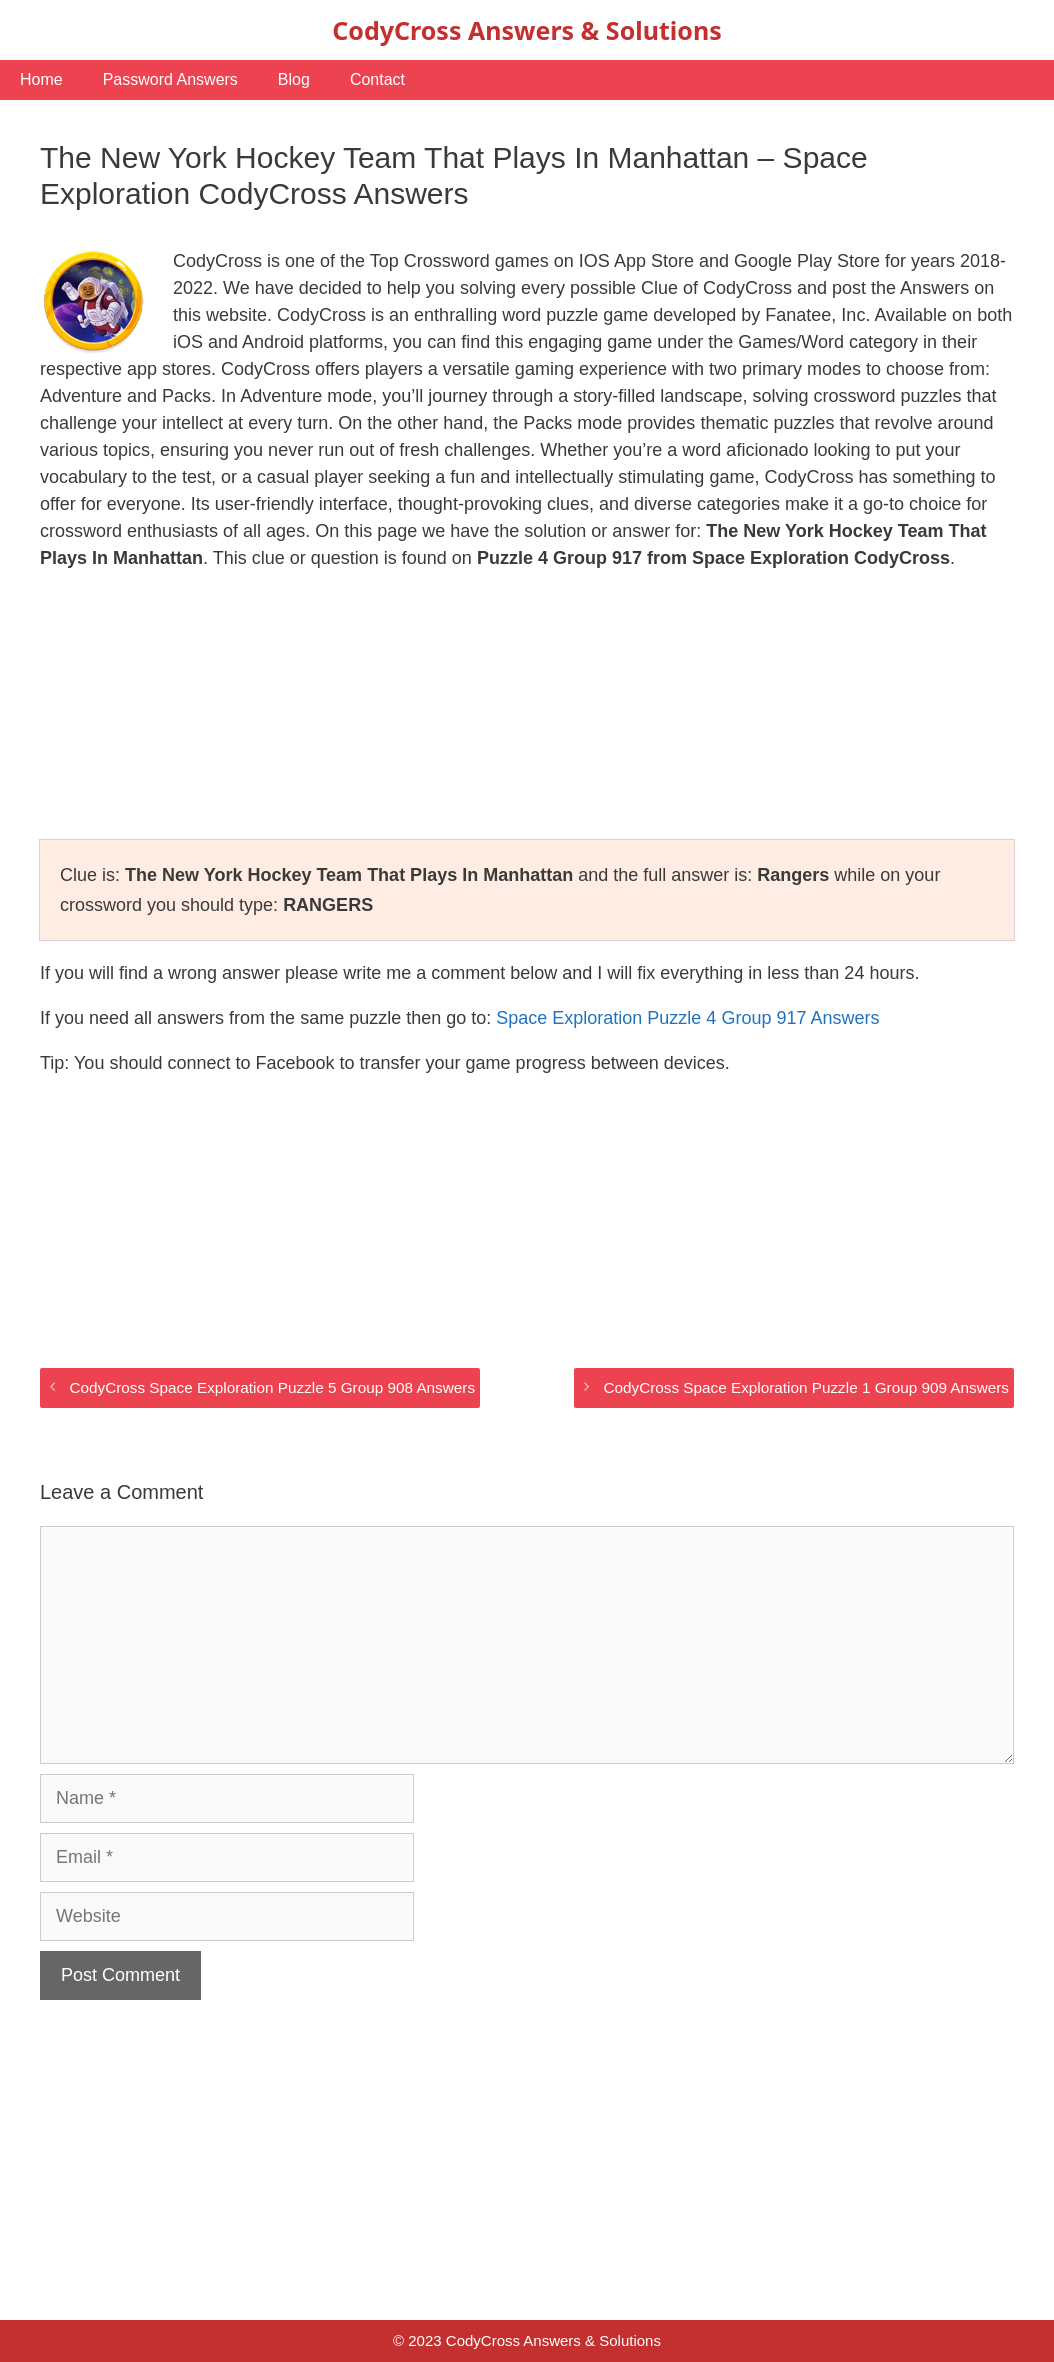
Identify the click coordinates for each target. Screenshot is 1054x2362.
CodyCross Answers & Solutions (526, 30)
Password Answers (170, 79)
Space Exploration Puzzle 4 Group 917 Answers (687, 1018)
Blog (294, 79)
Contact (377, 79)
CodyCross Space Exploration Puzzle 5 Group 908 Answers (272, 1387)
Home (41, 79)
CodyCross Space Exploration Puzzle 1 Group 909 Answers (806, 1387)
